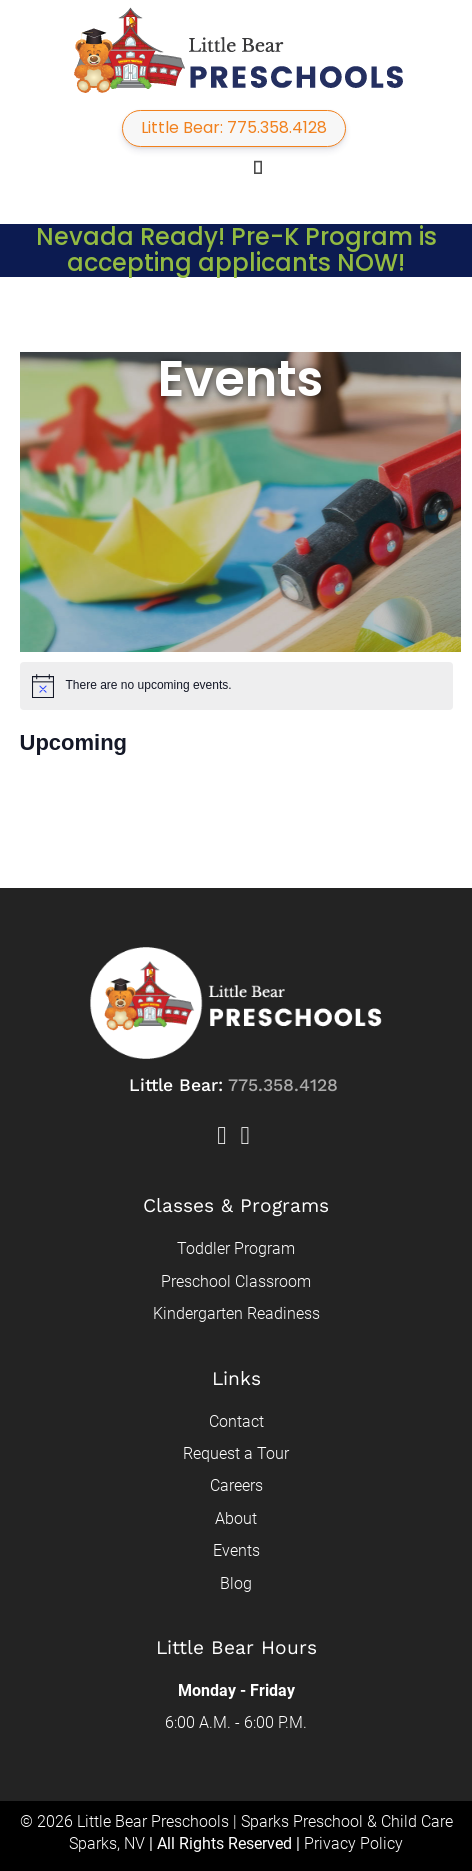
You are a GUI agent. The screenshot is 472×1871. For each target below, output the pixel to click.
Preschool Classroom (236, 1281)
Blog (236, 1583)
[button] (228, 167)
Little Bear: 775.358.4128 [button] (234, 127)
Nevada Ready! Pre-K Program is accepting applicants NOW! (236, 249)
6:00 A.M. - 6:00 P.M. (236, 1722)
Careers (236, 1485)
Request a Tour (236, 1453)
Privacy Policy (353, 1843)
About (236, 1518)
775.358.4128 (283, 1085)
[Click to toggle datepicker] (74, 742)
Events (236, 1550)
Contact (236, 1421)
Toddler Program (236, 1248)
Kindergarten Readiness (236, 1313)
